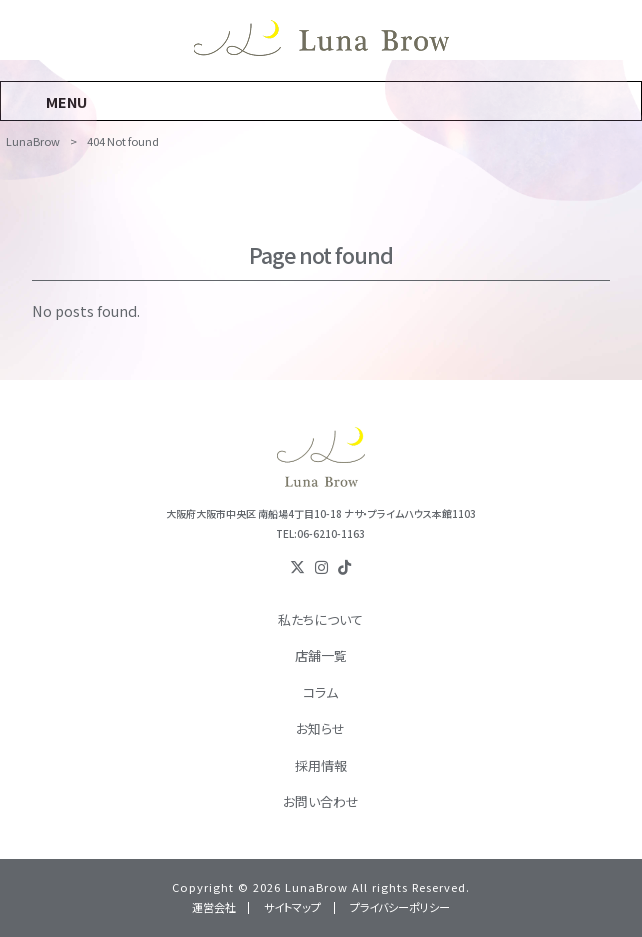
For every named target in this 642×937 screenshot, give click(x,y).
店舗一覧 (321, 655)
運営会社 (214, 907)
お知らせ (320, 728)
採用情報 (321, 765)
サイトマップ (292, 907)
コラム (320, 692)
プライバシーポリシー (400, 907)
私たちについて (320, 619)
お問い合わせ (321, 801)
